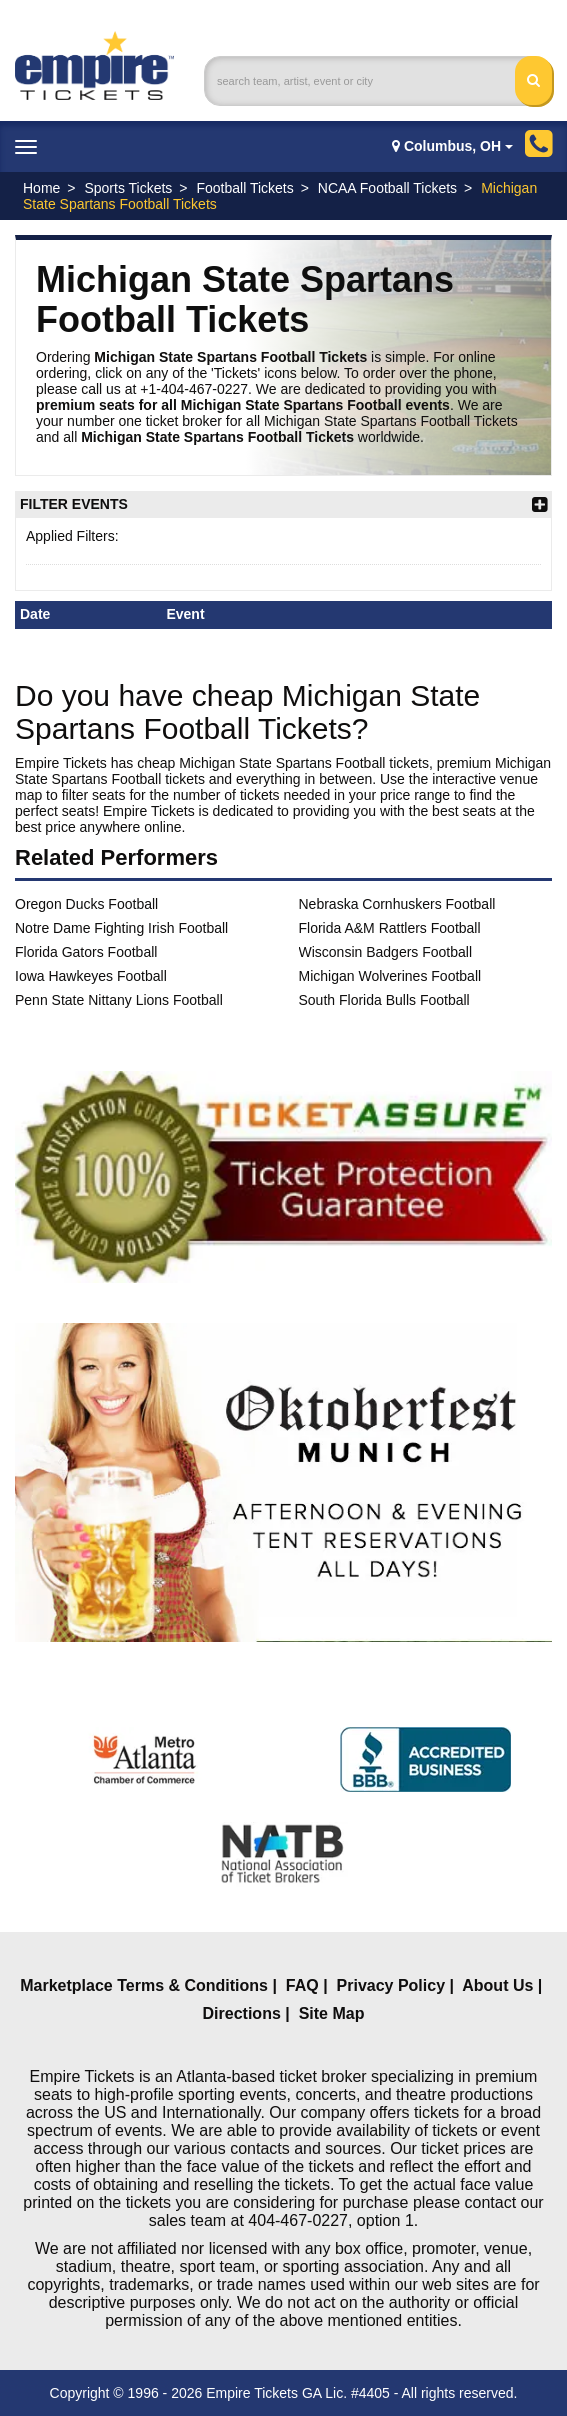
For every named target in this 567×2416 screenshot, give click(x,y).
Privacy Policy (391, 1985)
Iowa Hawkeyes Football (91, 976)
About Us (497, 1985)
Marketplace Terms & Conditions (144, 1985)
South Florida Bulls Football (384, 1000)
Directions (242, 2013)
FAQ (302, 1985)
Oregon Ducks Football (86, 904)
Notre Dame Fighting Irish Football (121, 928)
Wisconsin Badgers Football (386, 952)
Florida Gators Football (86, 952)
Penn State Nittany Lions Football (119, 1000)
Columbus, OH (452, 146)
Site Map (332, 2013)
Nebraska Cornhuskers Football (397, 904)
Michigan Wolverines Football (390, 976)
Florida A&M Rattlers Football (390, 928)
